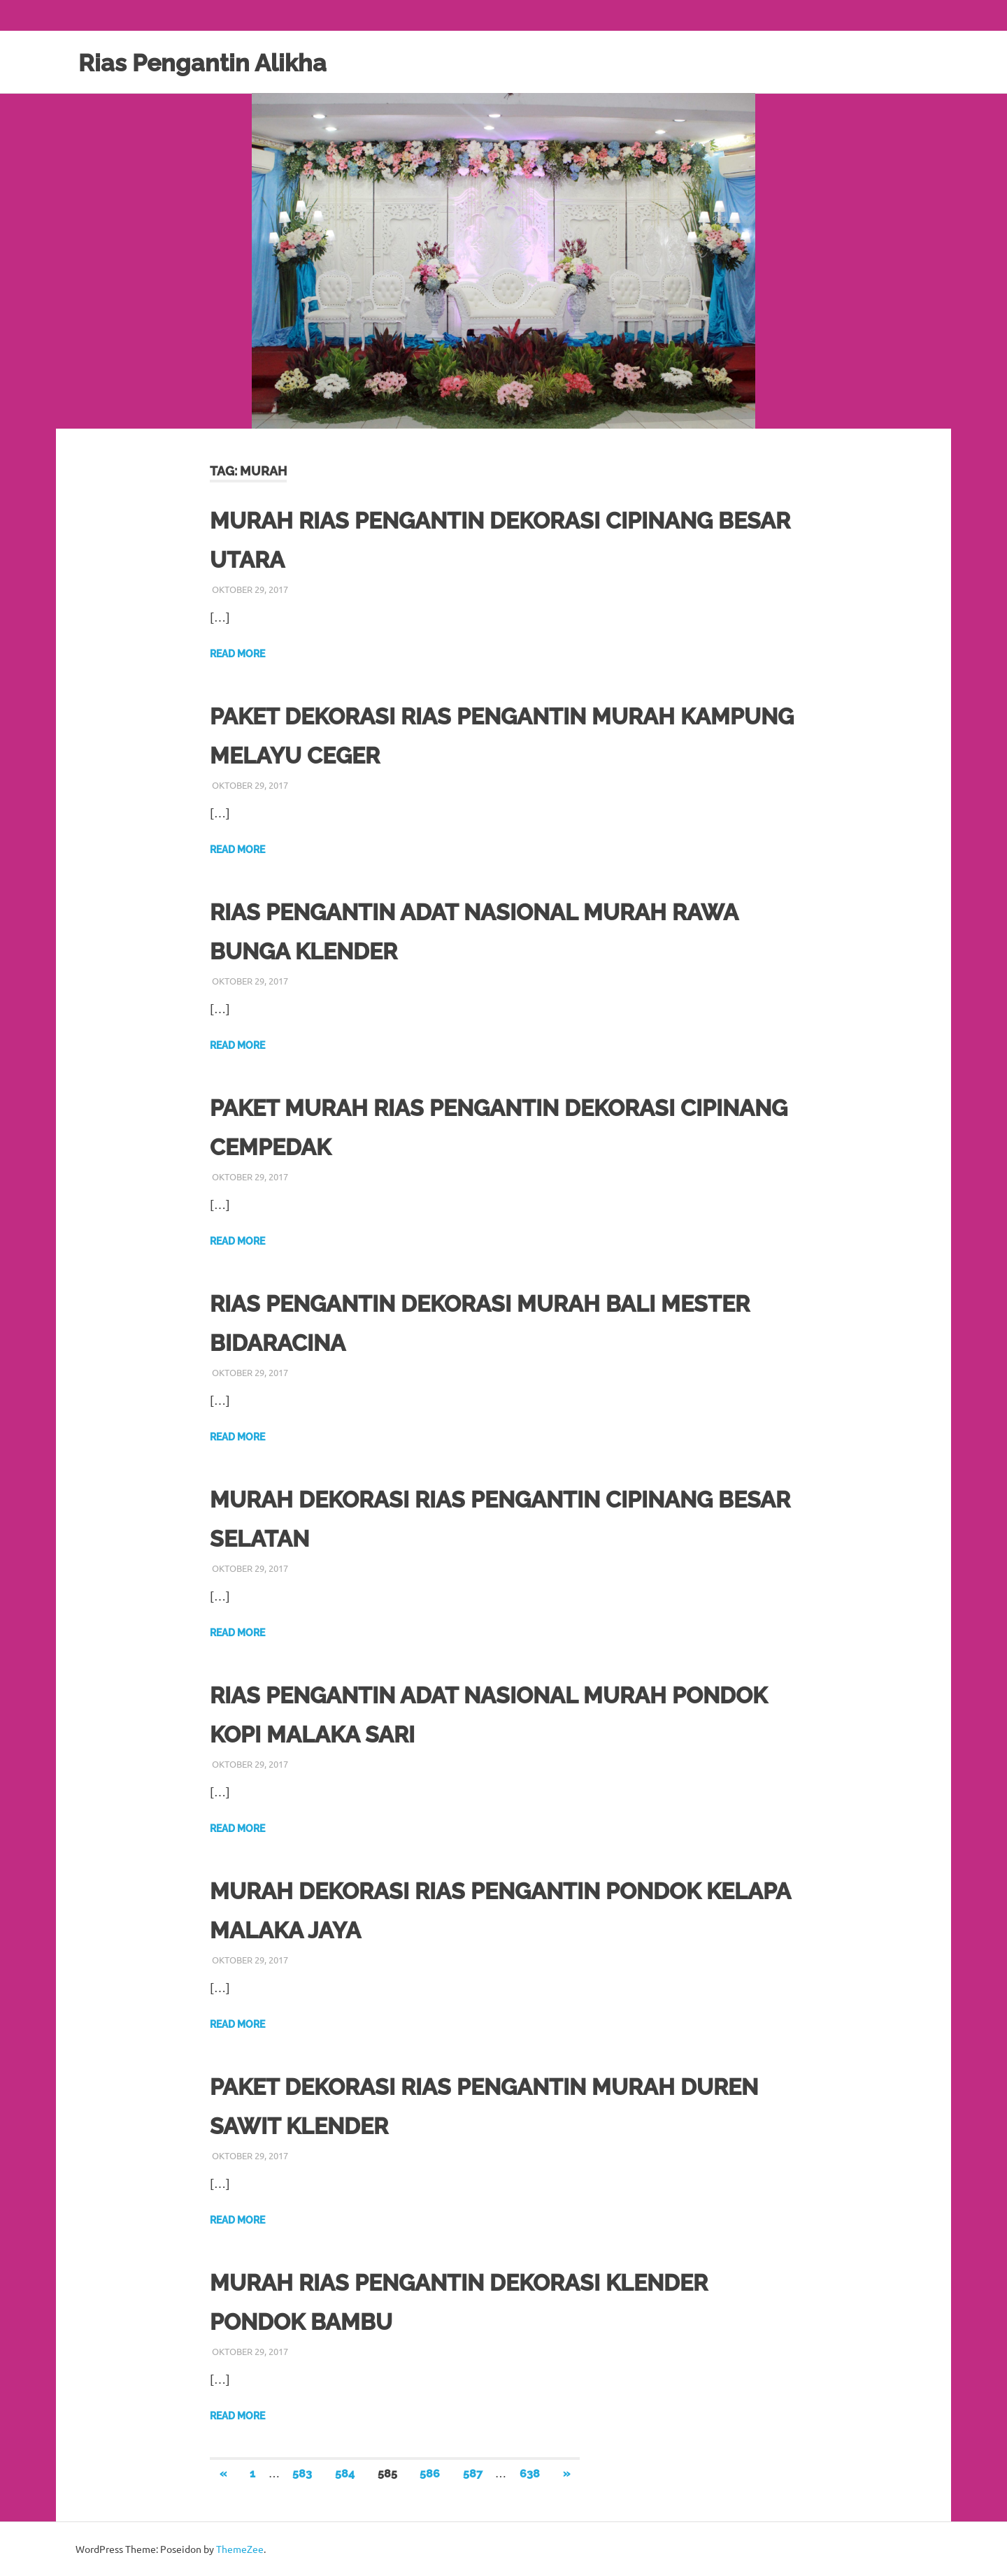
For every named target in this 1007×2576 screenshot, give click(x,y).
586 (430, 2473)
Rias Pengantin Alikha (216, 62)
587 (473, 2473)
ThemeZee (240, 2548)
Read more (237, 653)
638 (530, 2473)
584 (345, 2473)
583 (302, 2473)
